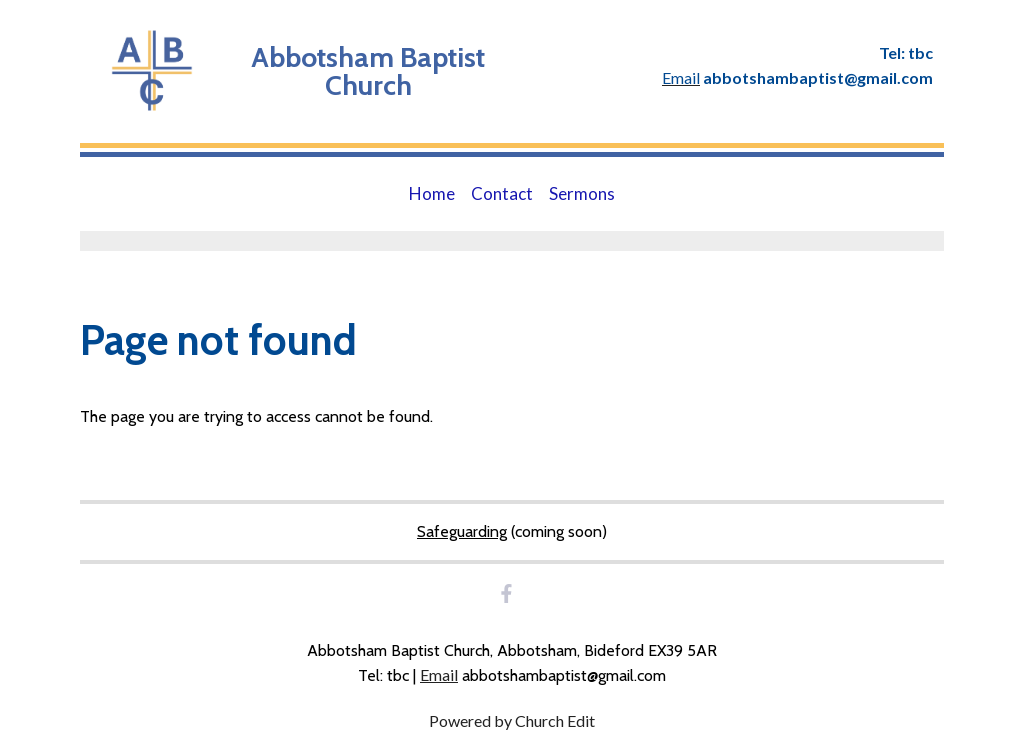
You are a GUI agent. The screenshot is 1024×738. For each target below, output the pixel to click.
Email (439, 674)
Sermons (582, 193)
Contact (502, 193)
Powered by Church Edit (512, 720)
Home (432, 193)
